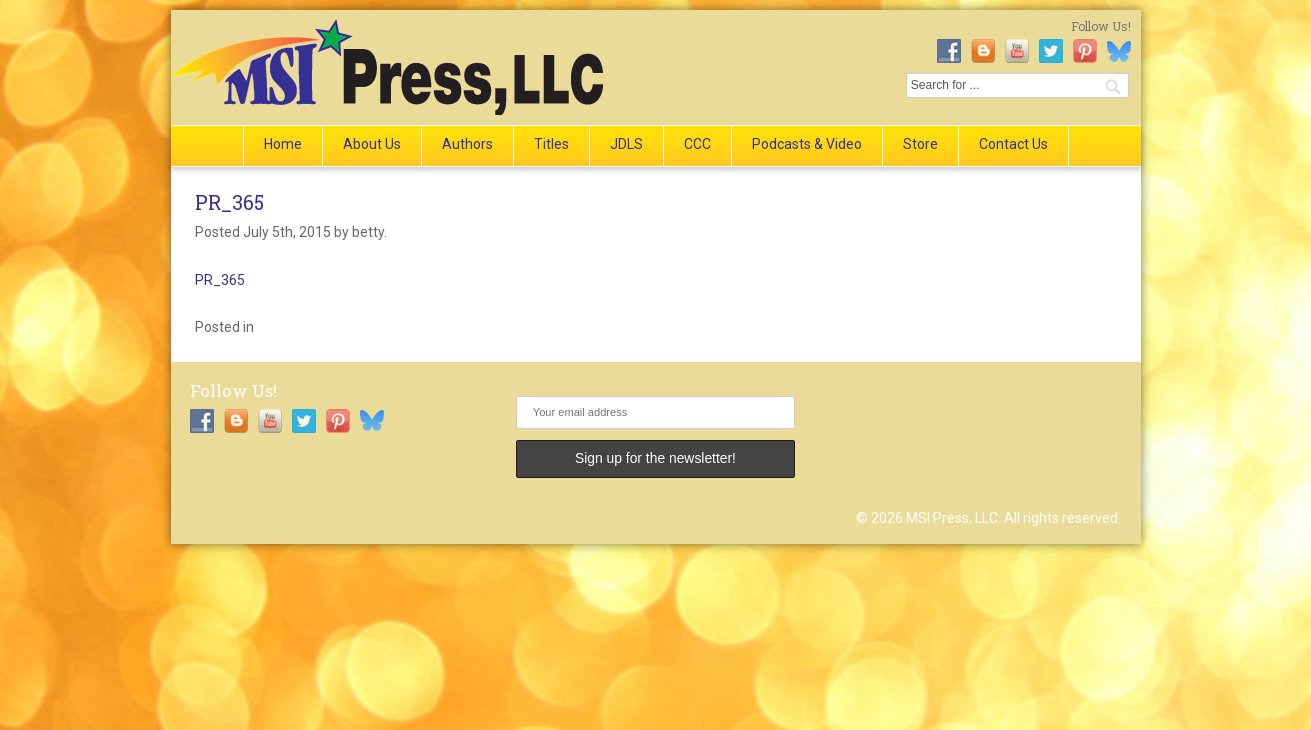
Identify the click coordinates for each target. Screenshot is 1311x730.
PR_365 (229, 202)
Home (283, 144)
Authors (467, 144)
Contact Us (1013, 144)
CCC (697, 144)
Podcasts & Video (807, 144)
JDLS (626, 144)
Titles (551, 144)
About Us (372, 144)
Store (920, 144)
